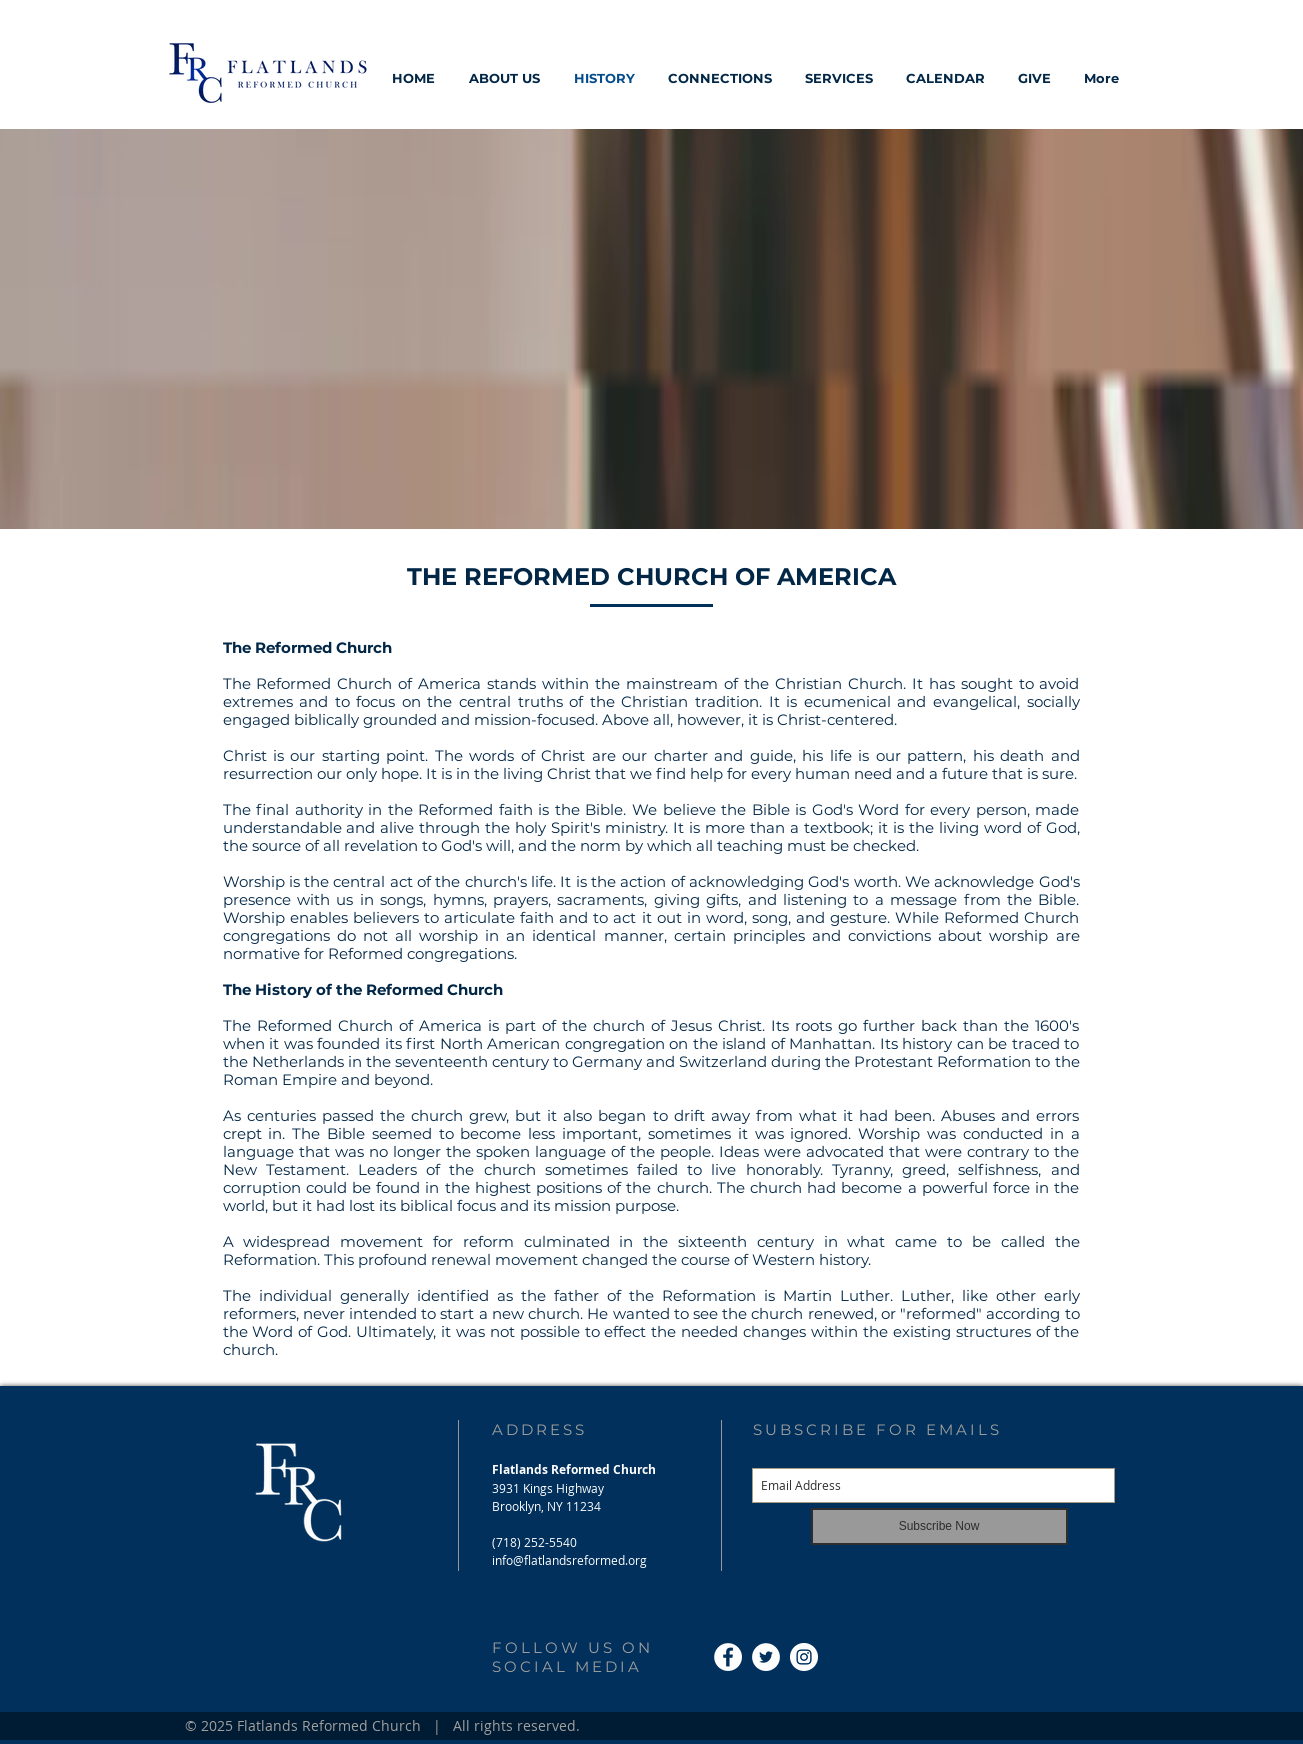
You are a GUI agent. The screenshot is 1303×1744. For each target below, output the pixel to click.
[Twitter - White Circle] (766, 1657)
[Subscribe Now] (939, 1526)
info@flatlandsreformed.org (569, 1560)
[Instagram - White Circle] (804, 1657)
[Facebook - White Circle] (728, 1657)
